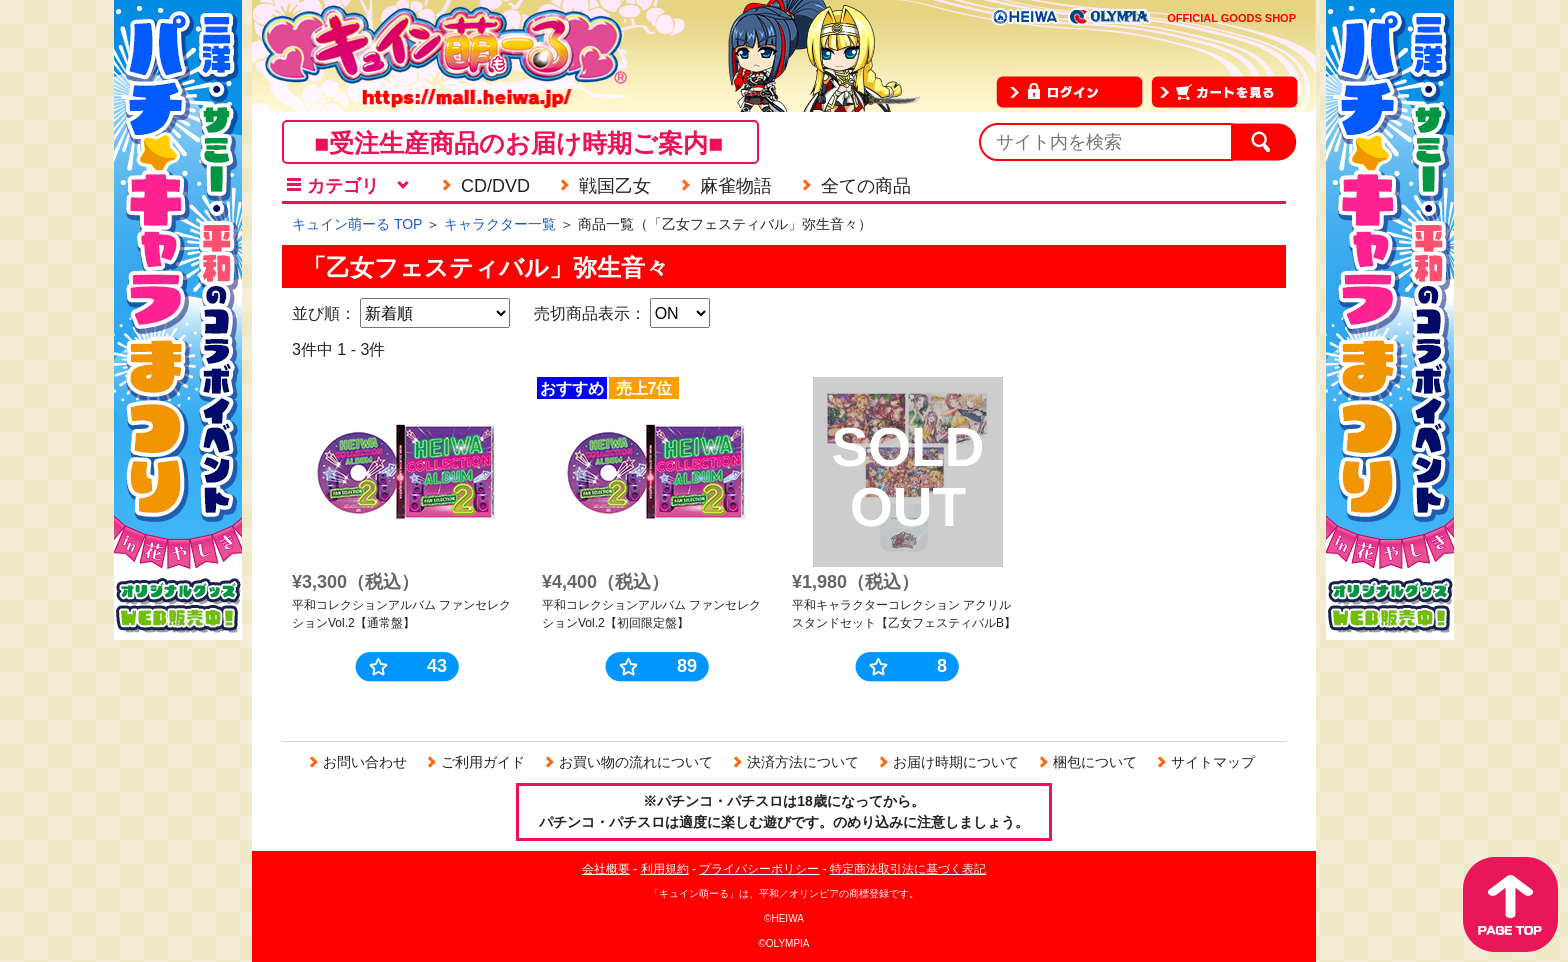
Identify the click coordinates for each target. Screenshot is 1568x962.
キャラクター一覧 (500, 224)
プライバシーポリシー (759, 869)
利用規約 (665, 869)
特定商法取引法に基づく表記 (908, 869)
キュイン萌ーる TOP (357, 224)
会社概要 (606, 869)
